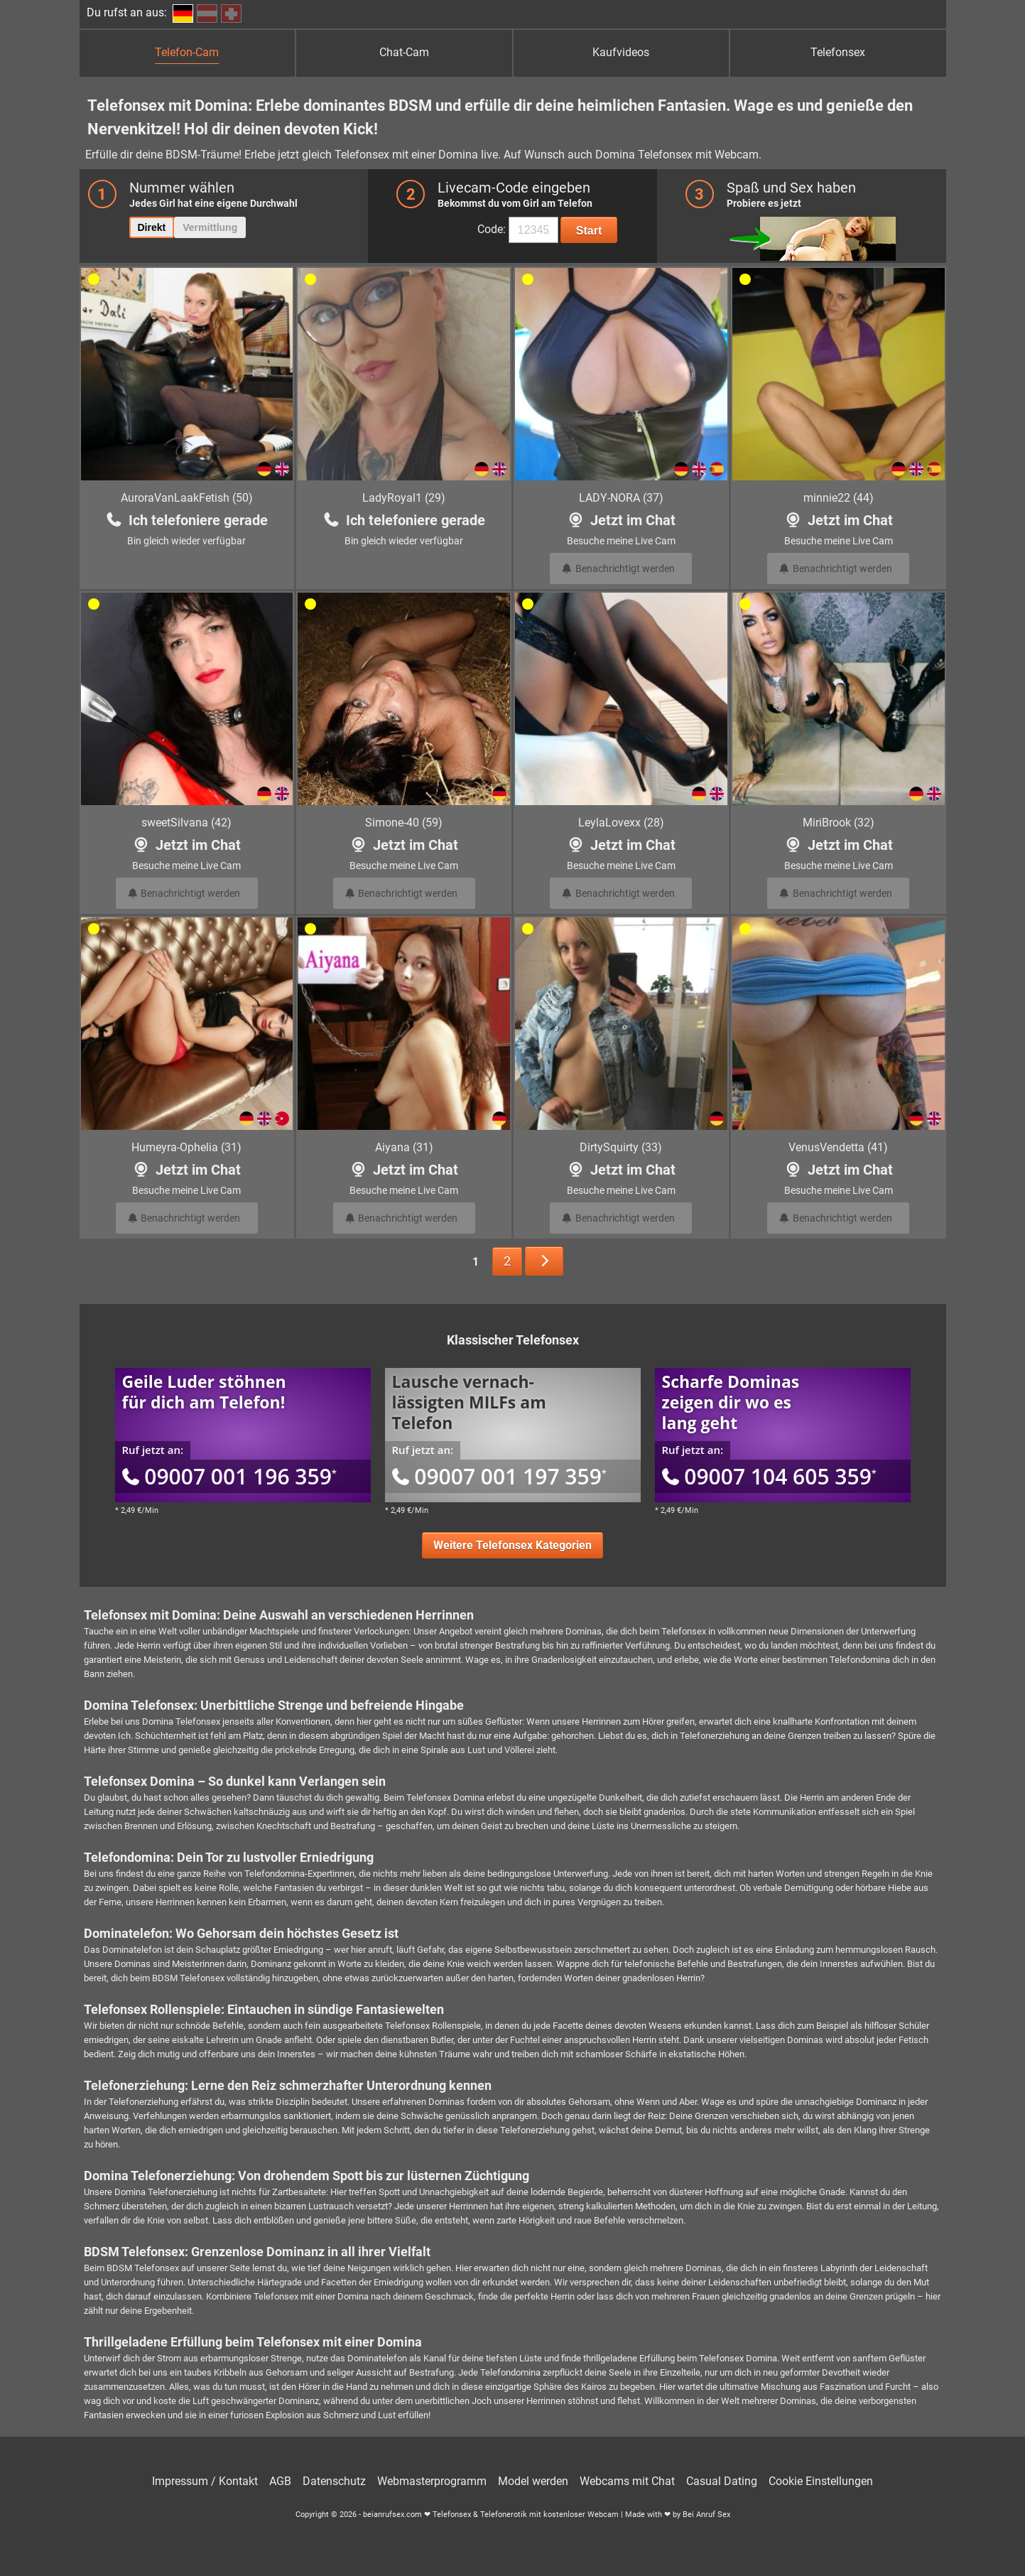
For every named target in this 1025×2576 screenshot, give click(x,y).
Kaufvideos (620, 52)
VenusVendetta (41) (838, 1147)
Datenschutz (334, 2481)
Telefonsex (837, 52)
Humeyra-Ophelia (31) (186, 1147)
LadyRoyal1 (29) (403, 498)
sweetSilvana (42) (186, 822)
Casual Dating (721, 2481)
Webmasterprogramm (432, 2481)
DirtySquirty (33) (621, 1147)
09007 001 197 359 (499, 1476)
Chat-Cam (404, 52)
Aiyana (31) (404, 1147)
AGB (280, 2481)
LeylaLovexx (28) (621, 822)
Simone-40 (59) (404, 822)
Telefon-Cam (187, 52)
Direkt (152, 227)
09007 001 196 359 (229, 1476)
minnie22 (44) (838, 498)
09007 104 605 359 (769, 1476)
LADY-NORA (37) (621, 498)
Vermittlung (210, 227)
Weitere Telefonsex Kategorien (512, 1545)
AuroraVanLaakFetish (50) (187, 498)
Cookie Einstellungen (821, 2481)
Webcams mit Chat (627, 2481)
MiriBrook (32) (838, 822)
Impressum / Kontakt (205, 2481)
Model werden (533, 2481)
